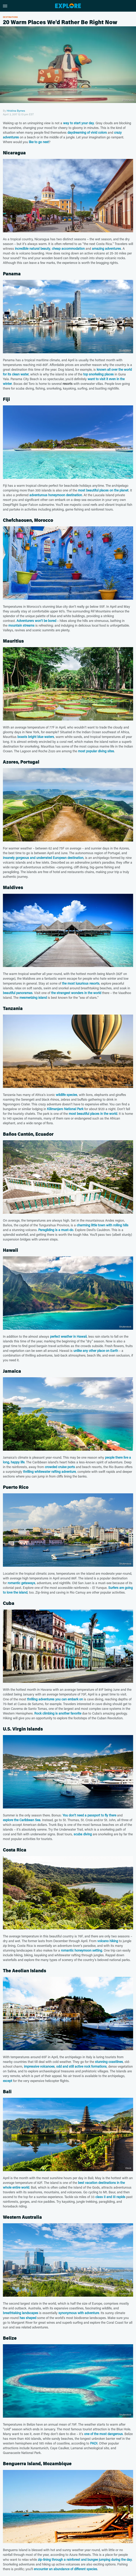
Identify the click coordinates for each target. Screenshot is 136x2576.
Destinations (10, 17)
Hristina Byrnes (16, 110)
